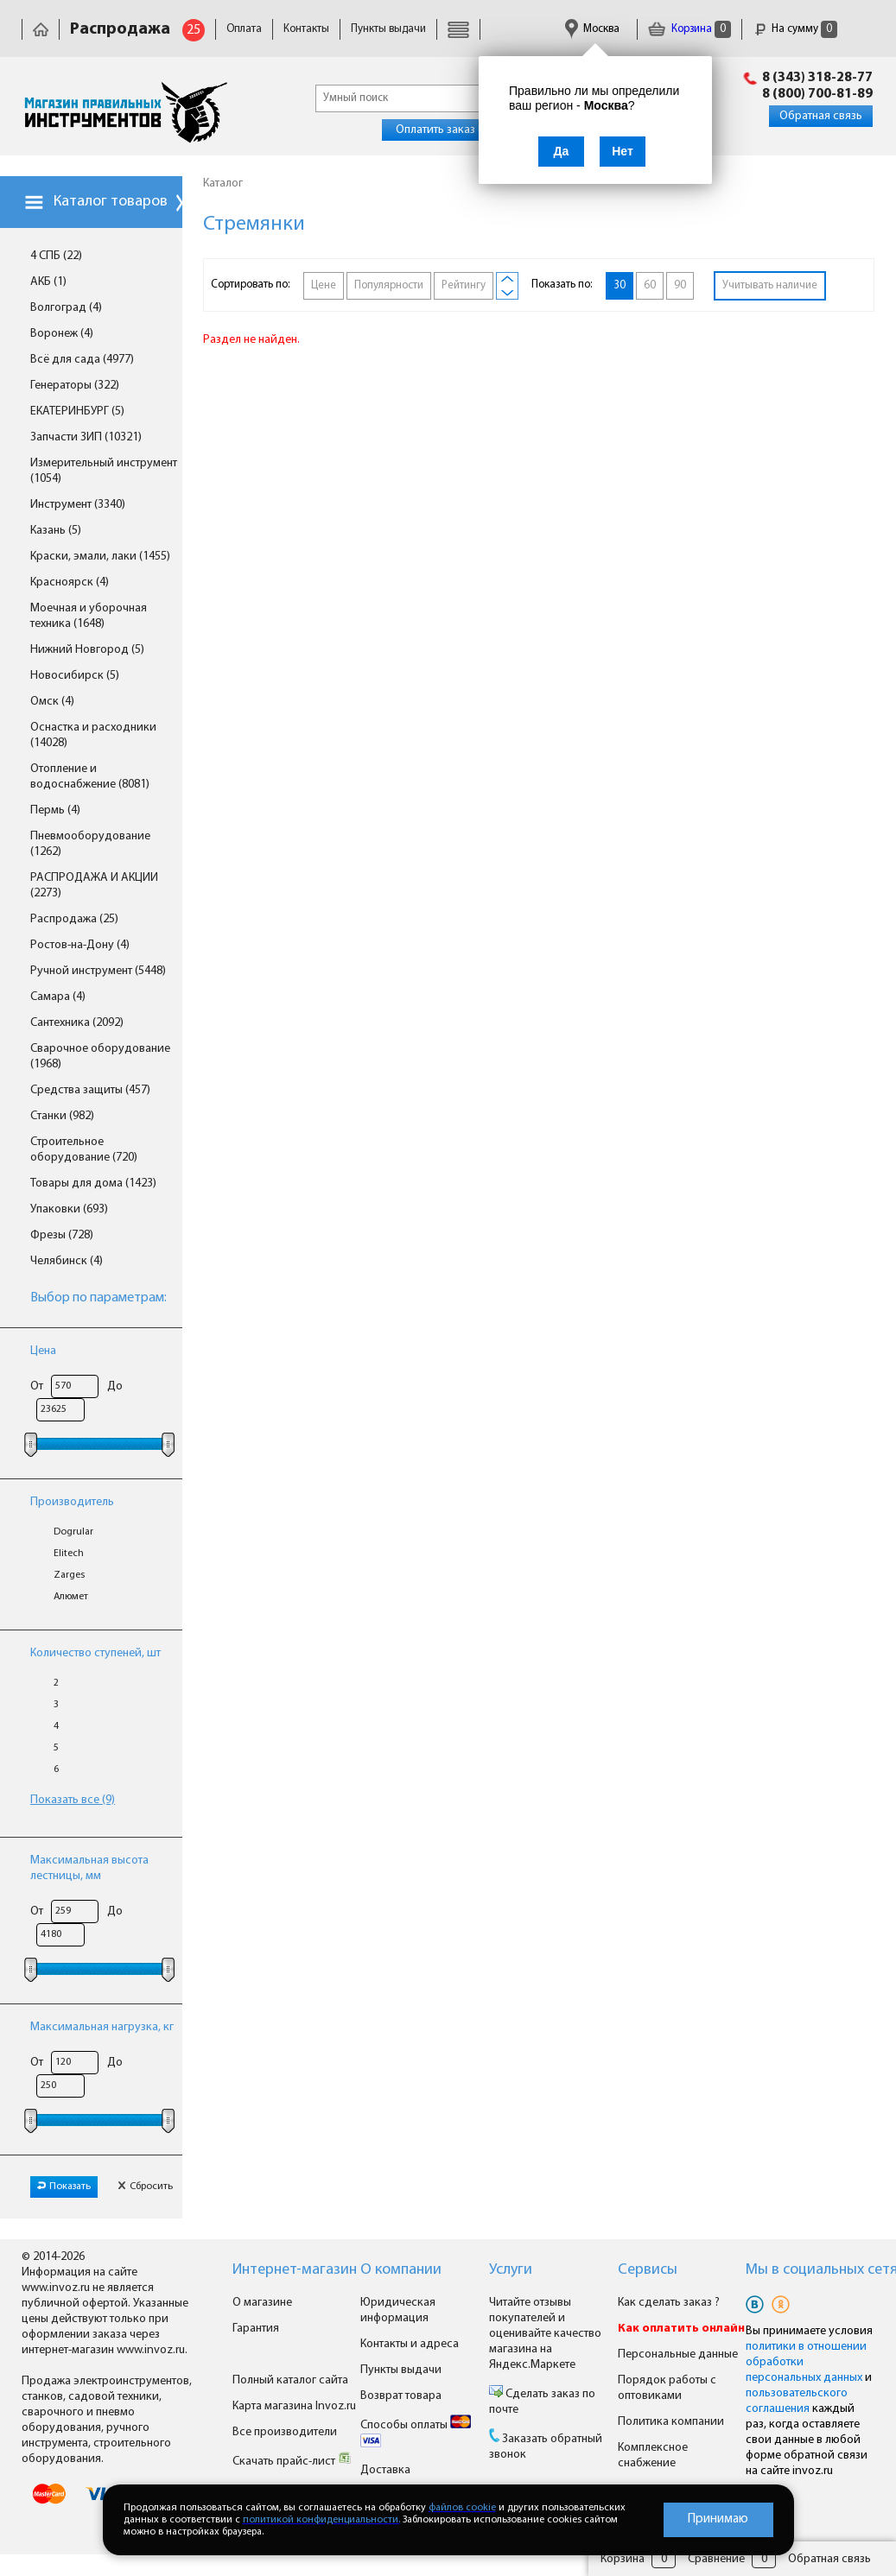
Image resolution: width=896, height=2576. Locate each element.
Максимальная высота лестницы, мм (89, 1868)
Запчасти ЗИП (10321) (86, 437)
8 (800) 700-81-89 (817, 94)
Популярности (388, 285)
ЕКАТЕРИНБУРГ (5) (77, 411)
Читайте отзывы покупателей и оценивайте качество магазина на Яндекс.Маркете (545, 2333)
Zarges (69, 1575)
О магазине (262, 2302)
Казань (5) (55, 530)
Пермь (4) (55, 810)
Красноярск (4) (69, 582)
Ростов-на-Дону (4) (80, 945)
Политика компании (671, 2421)
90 (680, 285)
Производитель (72, 1502)
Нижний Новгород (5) (87, 649)
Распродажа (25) (74, 919)
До (115, 1386)
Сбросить (145, 2186)
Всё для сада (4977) (82, 359)
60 (650, 285)
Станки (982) (62, 1116)
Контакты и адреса (409, 2344)
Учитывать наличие (769, 285)
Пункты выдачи (388, 29)
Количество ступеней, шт (95, 1653)
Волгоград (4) (66, 307)
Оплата (244, 29)
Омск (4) (52, 701)
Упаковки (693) (69, 1209)
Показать (64, 2186)
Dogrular (73, 1532)
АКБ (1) (48, 281)
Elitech (69, 1553)
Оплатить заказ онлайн (456, 129)
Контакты (306, 29)
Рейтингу (464, 285)
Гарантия (255, 2328)
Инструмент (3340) (77, 504)
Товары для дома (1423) (93, 1183)
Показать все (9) (72, 1800)
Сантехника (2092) (77, 1022)
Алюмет (71, 1597)
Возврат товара (401, 2395)
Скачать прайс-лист (292, 2461)
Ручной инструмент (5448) (98, 971)
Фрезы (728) (61, 1235)
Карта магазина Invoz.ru (294, 2406)
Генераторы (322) (74, 385)
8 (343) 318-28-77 (817, 78)
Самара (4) (58, 997)
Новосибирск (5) (74, 675)
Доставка (385, 2470)
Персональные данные (678, 2354)
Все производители (284, 2432)
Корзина (689, 29)
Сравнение (716, 2559)
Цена (43, 1351)
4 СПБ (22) (56, 256)
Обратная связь (820, 116)
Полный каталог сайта (290, 2380)
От (36, 1386)
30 (619, 285)
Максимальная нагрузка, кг (102, 2027)
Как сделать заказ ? (669, 2302)
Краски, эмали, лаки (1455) (100, 556)
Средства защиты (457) (90, 1090)
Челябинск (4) (66, 1261)
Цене (323, 285)
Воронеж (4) (61, 333)
